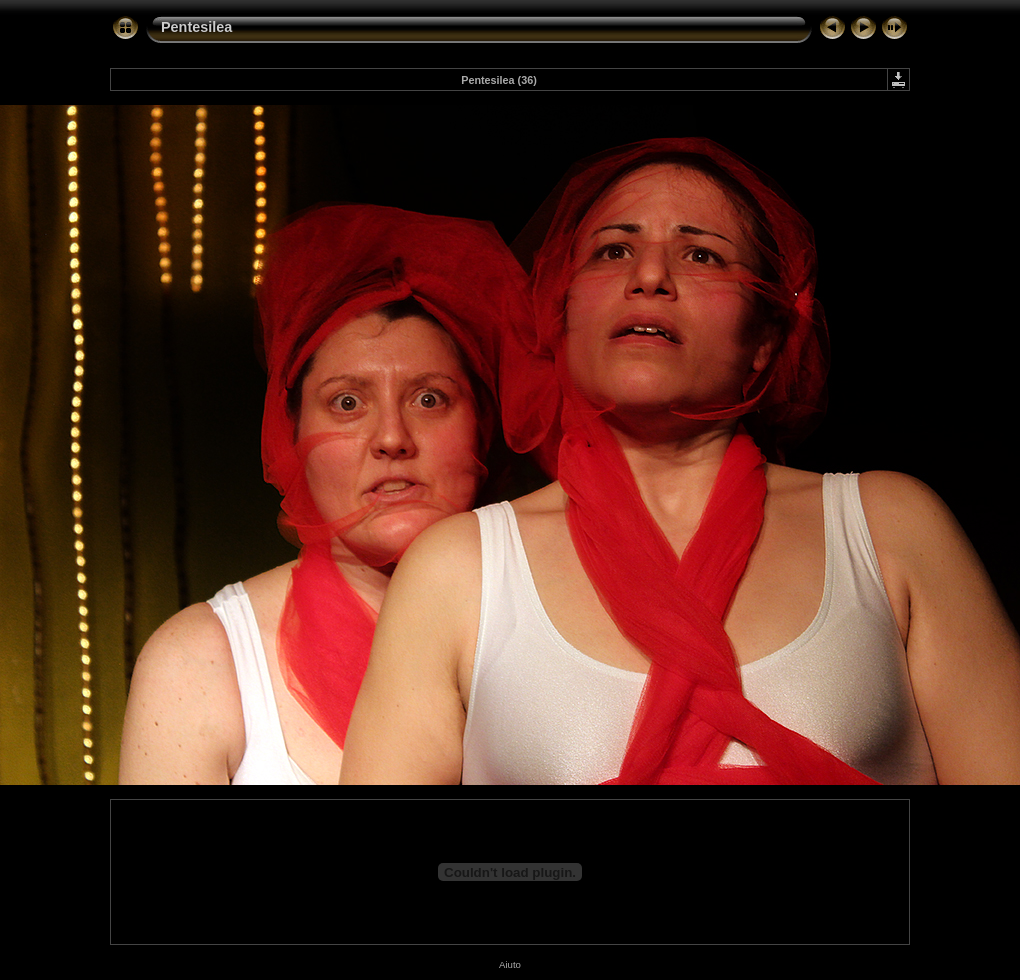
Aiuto (510, 964)
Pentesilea (196, 27)
